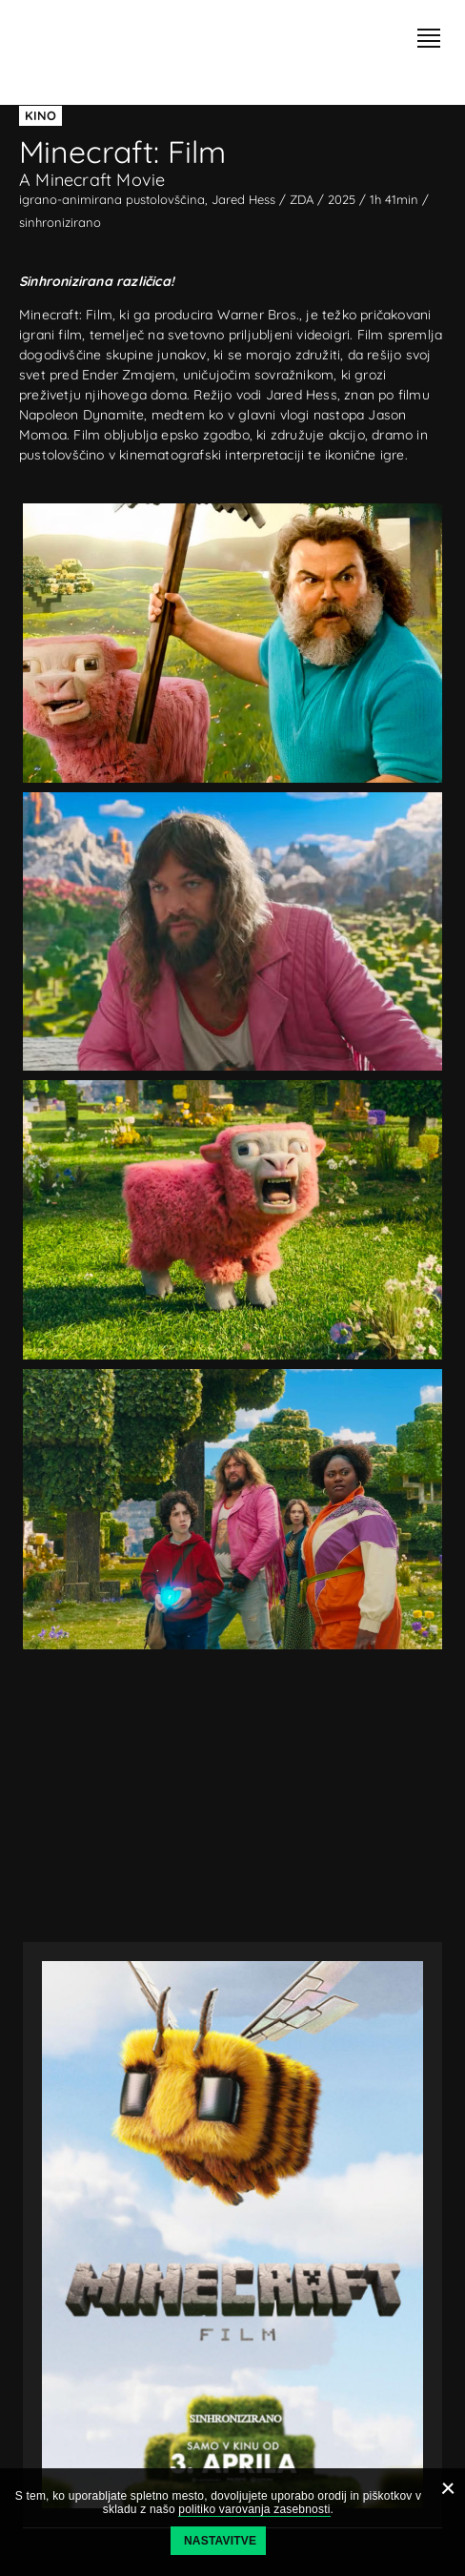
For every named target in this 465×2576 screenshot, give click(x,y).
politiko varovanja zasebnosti (254, 2509)
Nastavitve (220, 2540)
